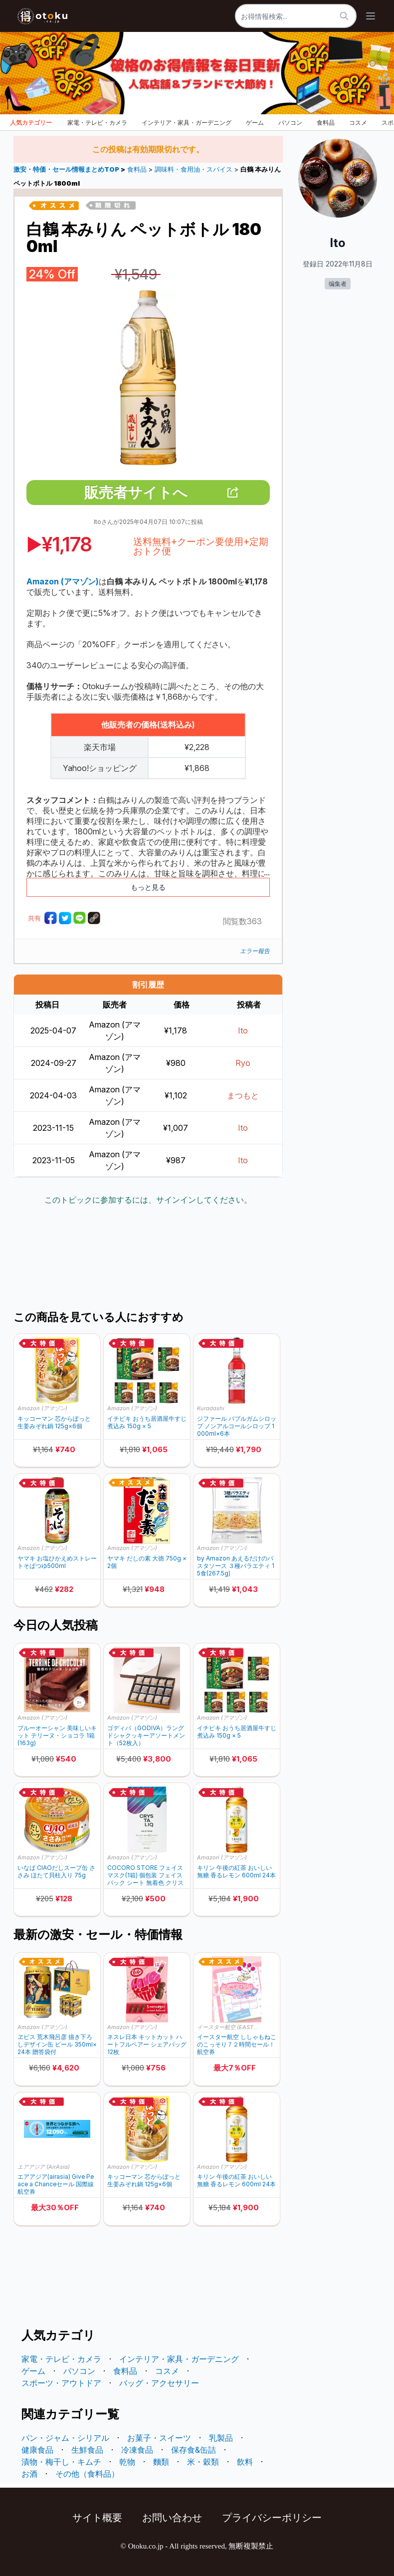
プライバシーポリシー (272, 2517)
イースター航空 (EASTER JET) (229, 2027)
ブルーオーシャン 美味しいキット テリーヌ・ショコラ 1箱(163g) (57, 1735)
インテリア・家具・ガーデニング (186, 122)
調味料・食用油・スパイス (193, 169)
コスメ (358, 122)
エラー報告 (255, 951)
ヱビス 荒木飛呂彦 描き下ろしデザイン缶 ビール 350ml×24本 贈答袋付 (57, 2044)
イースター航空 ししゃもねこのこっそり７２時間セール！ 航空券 (236, 2044)
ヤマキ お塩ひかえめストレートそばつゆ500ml (57, 1561)
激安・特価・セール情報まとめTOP (67, 169)
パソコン (290, 122)
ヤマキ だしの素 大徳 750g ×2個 (147, 1561)
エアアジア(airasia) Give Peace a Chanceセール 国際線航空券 (55, 2184)
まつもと (243, 1095)
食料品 (326, 122)
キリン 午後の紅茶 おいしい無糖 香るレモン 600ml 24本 (236, 1871)
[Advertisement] (195, 1259)
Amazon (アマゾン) (42, 1408)
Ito (243, 1030)
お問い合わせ (172, 2517)
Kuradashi (210, 1408)
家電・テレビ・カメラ (97, 122)
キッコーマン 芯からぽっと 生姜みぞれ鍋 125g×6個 (54, 1422)
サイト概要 (97, 2517)
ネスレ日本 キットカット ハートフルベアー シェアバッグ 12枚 (147, 2044)
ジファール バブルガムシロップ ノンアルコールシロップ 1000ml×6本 (236, 1426)
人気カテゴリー (31, 122)
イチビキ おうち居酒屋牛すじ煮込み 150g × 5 (147, 1422)
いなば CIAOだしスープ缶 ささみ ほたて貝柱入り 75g (56, 1871)
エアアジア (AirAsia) (43, 2166)
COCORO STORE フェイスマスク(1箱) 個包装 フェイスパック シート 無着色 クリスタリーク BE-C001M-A (145, 1875)
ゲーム (255, 122)
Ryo (242, 1063)
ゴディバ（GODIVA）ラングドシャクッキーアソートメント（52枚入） (146, 1735)
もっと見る (148, 887)
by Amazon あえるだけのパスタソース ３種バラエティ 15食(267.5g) (235, 1565)
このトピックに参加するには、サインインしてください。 (148, 1200)
